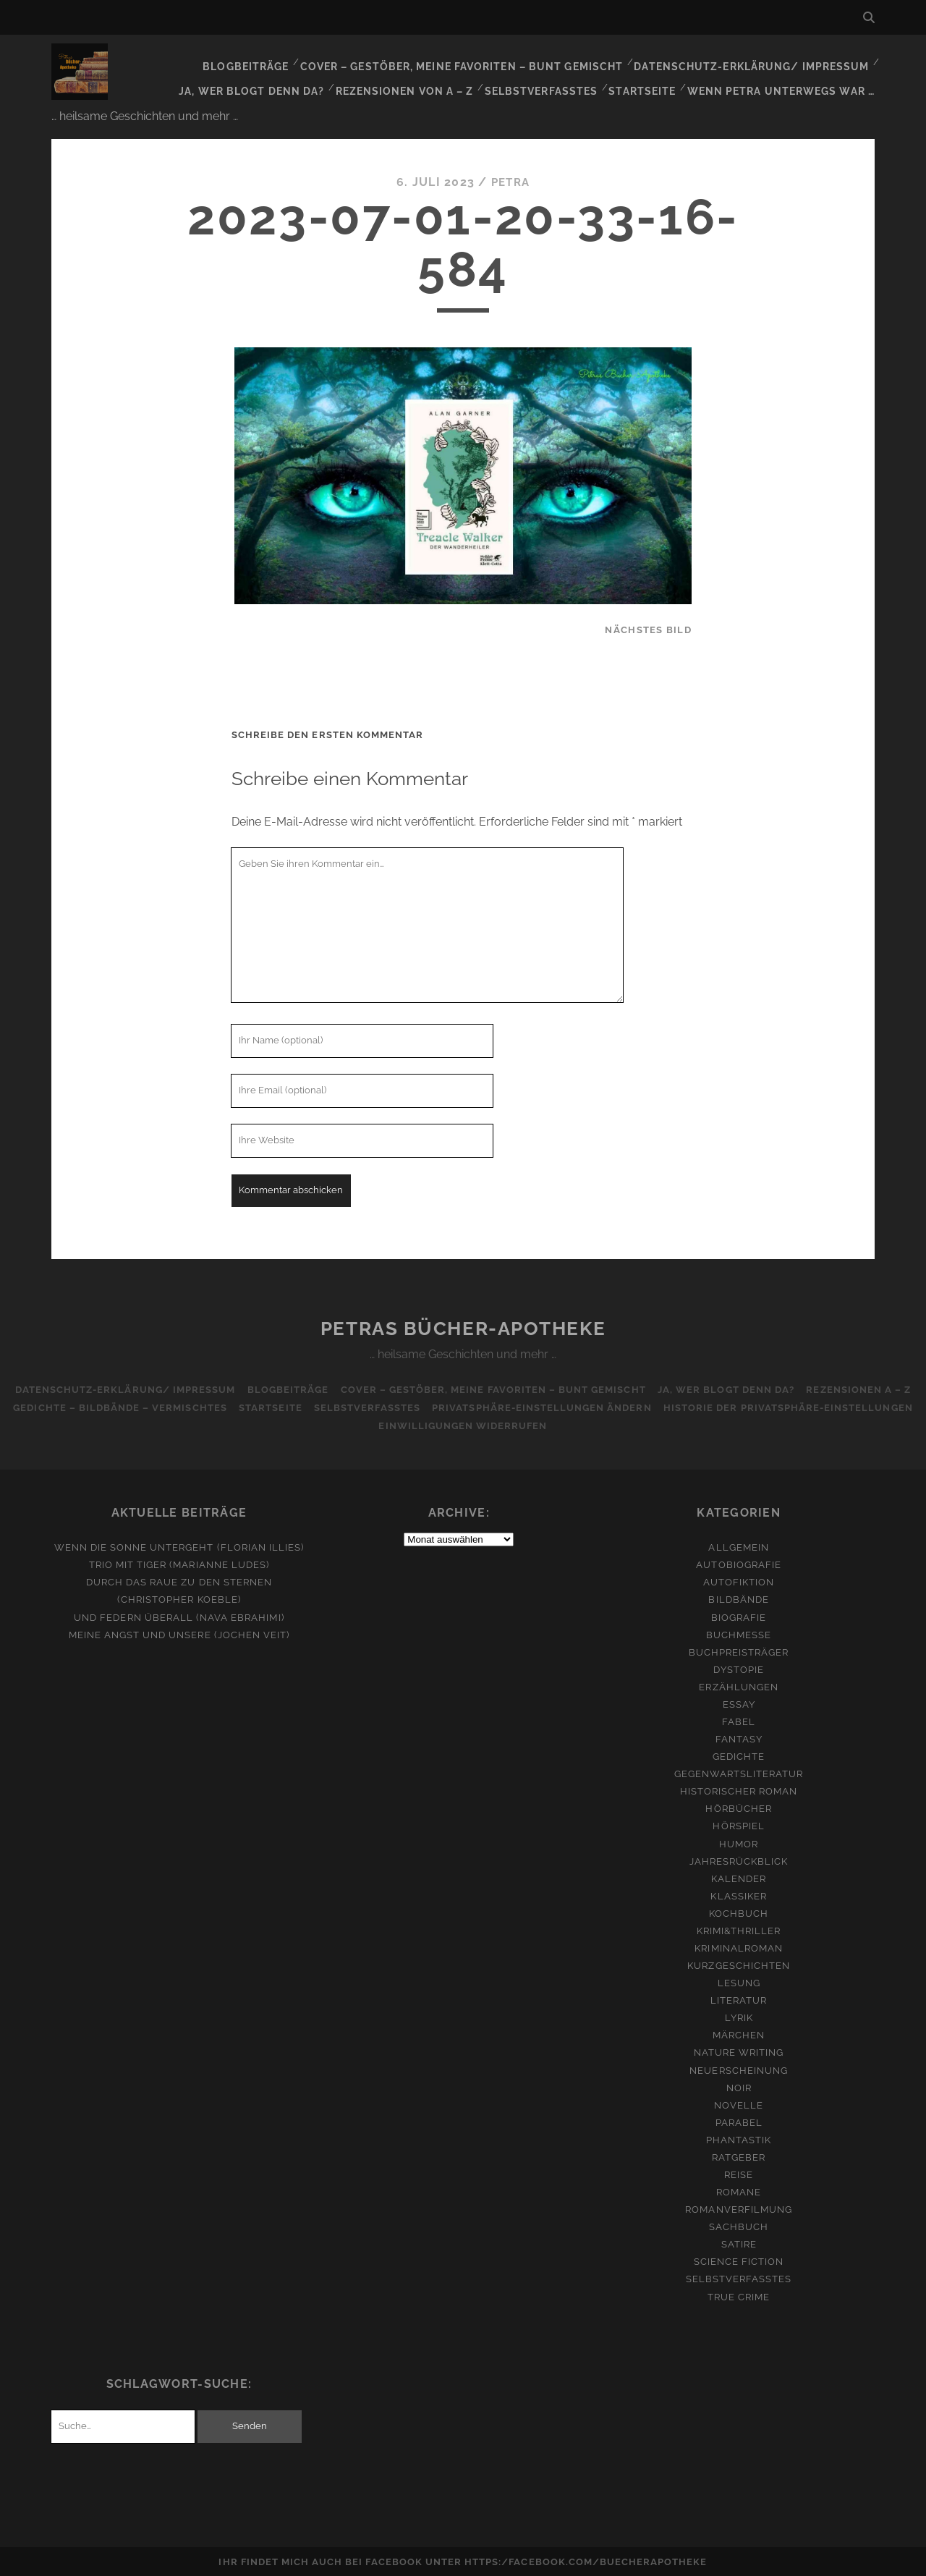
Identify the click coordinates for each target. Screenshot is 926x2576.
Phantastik (738, 2137)
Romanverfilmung (738, 2207)
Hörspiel (738, 1823)
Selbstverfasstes (552, 79)
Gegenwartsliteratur (739, 1771)
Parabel (739, 2120)
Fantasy (739, 1737)
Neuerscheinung (738, 2068)
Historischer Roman (739, 1789)
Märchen (739, 2033)
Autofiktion (738, 1580)
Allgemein (738, 1545)
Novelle (738, 2103)
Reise (738, 2172)
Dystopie (738, 1667)
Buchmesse (738, 1632)
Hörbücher (738, 1806)
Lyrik (739, 2015)
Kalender (738, 1876)
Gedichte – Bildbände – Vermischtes (114, 1405)
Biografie (738, 1614)
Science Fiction (739, 2259)
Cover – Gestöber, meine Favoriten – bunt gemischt (480, 61)
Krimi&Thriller (739, 1928)
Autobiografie (738, 1562)
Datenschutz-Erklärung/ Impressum (757, 61)
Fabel (738, 1719)
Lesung (739, 1980)
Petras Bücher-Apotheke (463, 1326)
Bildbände (738, 1597)
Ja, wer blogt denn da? (271, 79)
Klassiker (738, 1894)
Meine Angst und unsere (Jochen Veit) (179, 1632)
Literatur (738, 1998)
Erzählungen (738, 1684)
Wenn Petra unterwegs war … (786, 79)
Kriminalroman (738, 1946)
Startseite (650, 79)
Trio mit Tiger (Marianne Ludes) (179, 1562)
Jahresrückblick (739, 1859)
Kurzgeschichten (738, 1963)
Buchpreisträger (739, 1650)
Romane (738, 2190)
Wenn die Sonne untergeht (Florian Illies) (179, 1545)
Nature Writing (739, 2050)
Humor (738, 1841)
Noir (739, 2085)
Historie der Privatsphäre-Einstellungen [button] (793, 1405)
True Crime (739, 2294)
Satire (739, 2242)
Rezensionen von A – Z (419, 79)
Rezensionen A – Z (864, 1387)
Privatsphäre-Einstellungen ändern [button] (544, 1405)
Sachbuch (738, 2224)
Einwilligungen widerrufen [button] (462, 1423)
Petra (510, 180)
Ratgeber (738, 2155)
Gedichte (739, 1754)
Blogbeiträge (273, 61)
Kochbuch (738, 1911)
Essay (739, 1702)
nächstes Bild (648, 627)
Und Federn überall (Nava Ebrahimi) (179, 1614)
